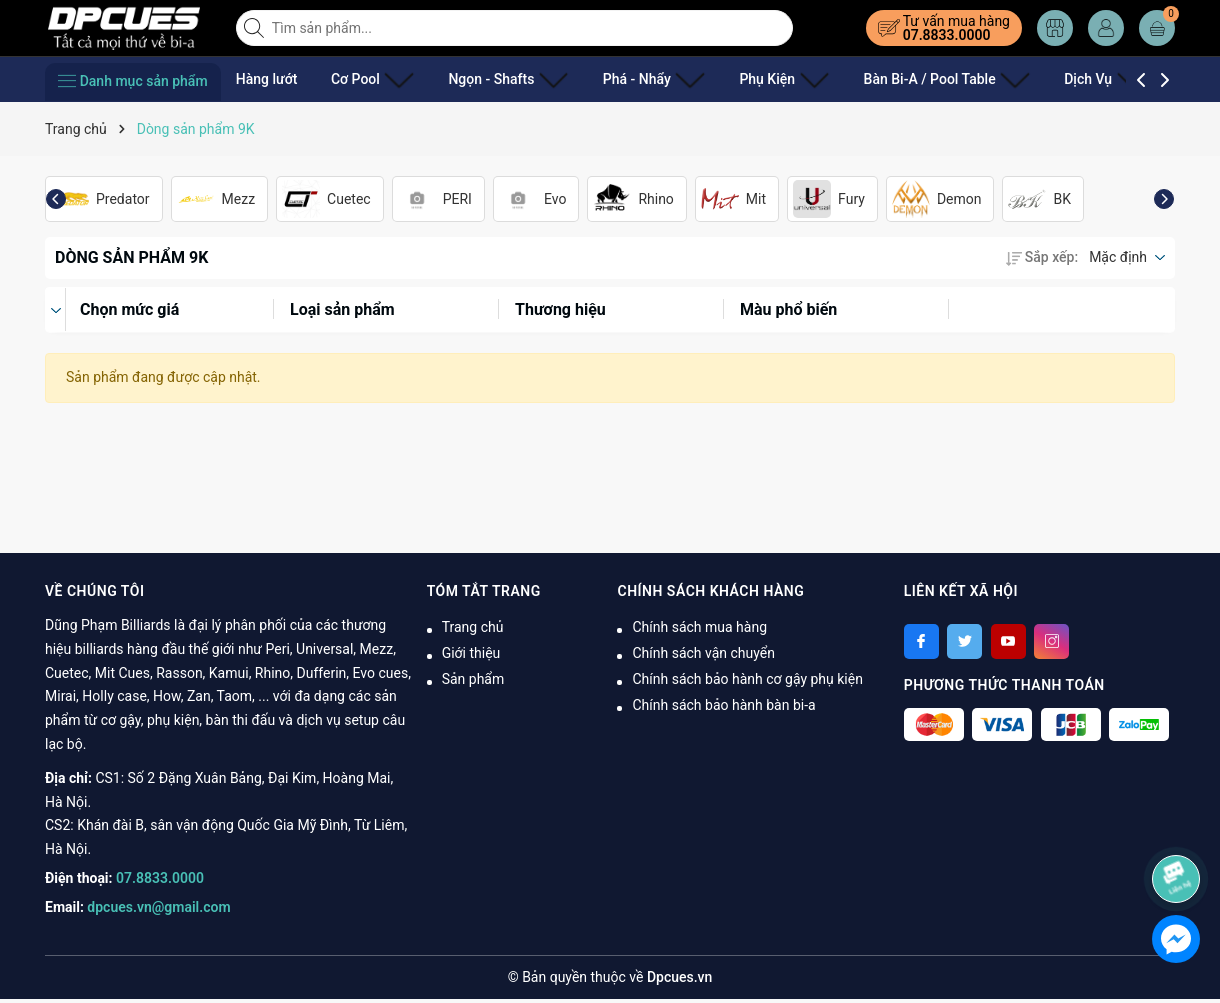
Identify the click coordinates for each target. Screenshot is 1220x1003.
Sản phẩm (473, 679)
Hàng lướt (267, 79)
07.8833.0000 (947, 35)
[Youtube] (1008, 641)
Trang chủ (473, 627)
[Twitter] (964, 641)
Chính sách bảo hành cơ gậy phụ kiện (747, 679)
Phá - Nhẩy (613, 79)
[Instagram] (1051, 641)
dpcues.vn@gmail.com (158, 907)
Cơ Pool (364, 79)
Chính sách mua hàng (699, 627)
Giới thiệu (471, 653)
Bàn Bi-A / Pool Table (872, 79)
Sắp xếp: (1042, 257)
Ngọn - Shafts (484, 79)
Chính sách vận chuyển (703, 653)
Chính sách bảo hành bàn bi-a (723, 705)
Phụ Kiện (727, 79)
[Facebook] (921, 641)
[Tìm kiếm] (256, 28)
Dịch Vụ (1014, 79)
